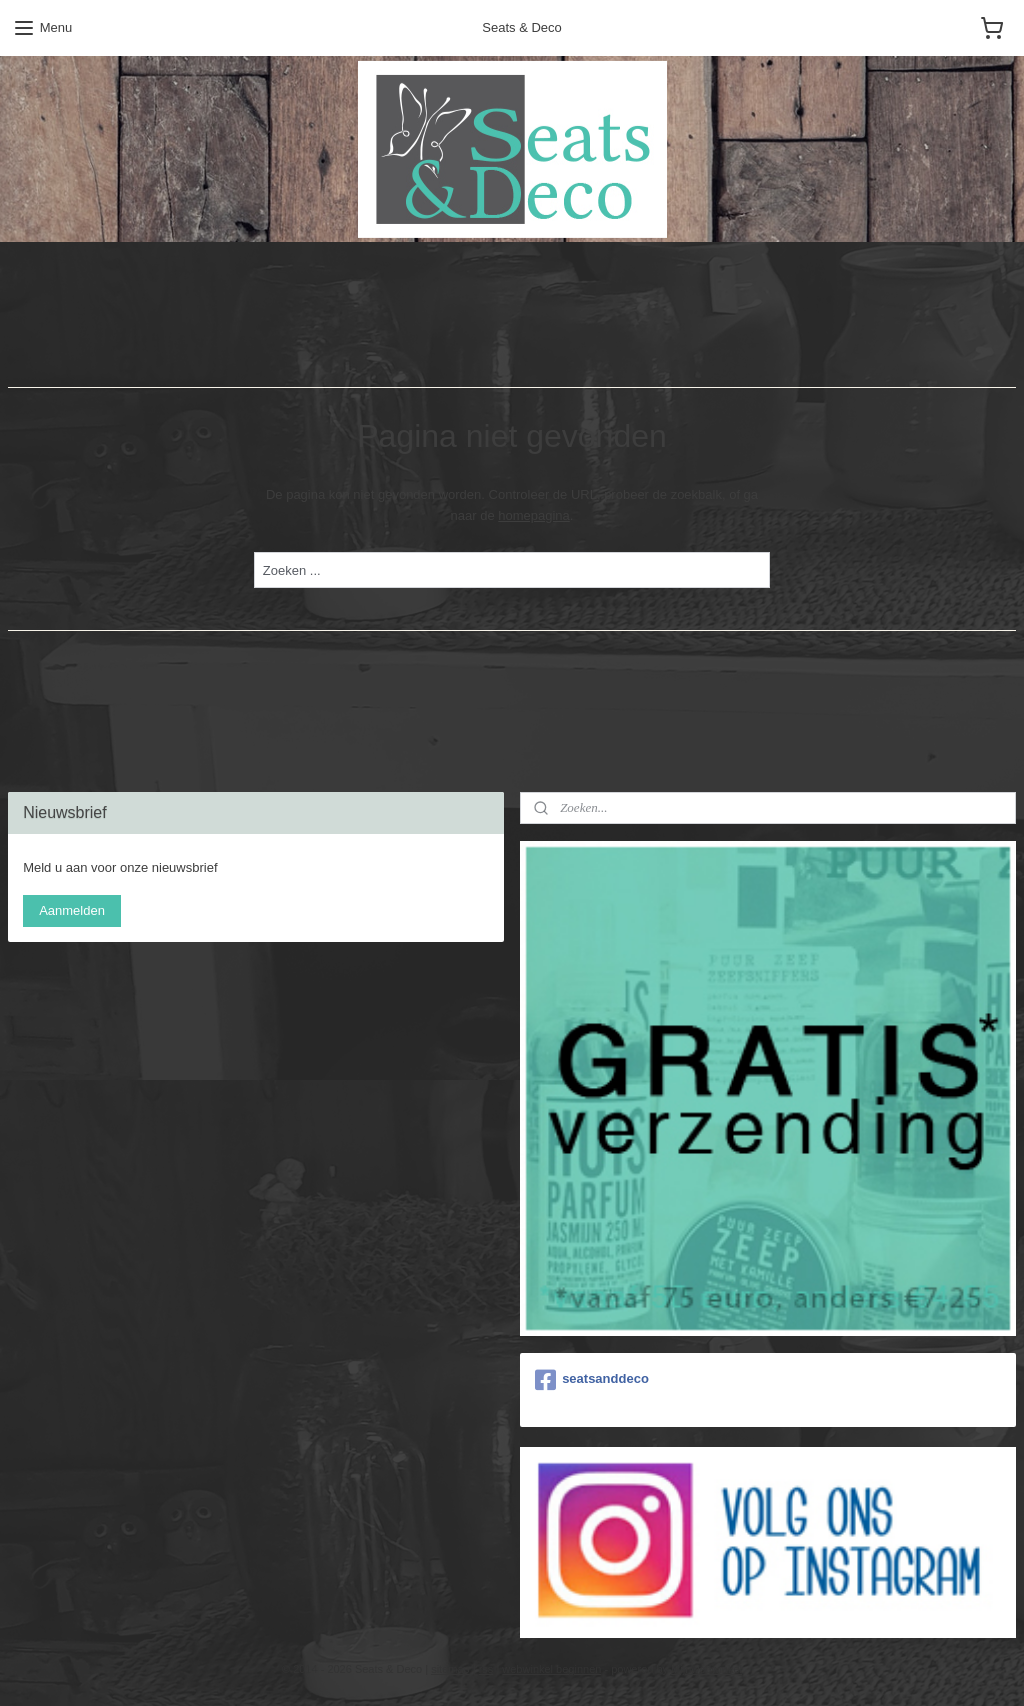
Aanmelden (72, 910)
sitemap (450, 1669)
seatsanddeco (592, 1380)
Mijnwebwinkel (706, 1669)
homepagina (534, 515)
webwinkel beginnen (551, 1669)
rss (486, 1669)
